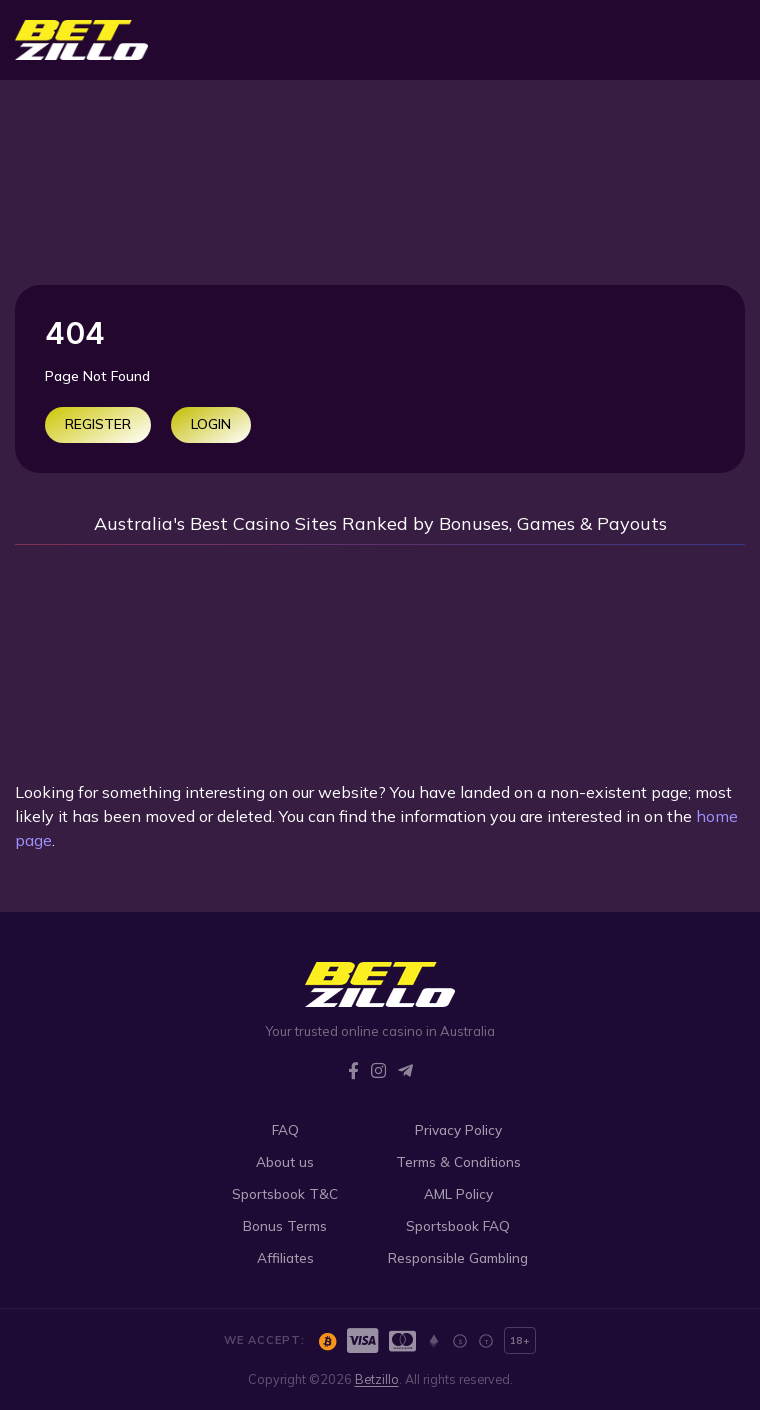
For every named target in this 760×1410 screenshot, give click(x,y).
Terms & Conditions (458, 1161)
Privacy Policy (458, 1129)
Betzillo (377, 1379)
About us (285, 1161)
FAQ (285, 1129)
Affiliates (285, 1257)
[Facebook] (353, 1070)
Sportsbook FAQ (458, 1225)
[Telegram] (405, 1070)
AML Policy (458, 1193)
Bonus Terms (285, 1225)
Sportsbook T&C (285, 1193)
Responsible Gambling (458, 1257)
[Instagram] (378, 1070)
